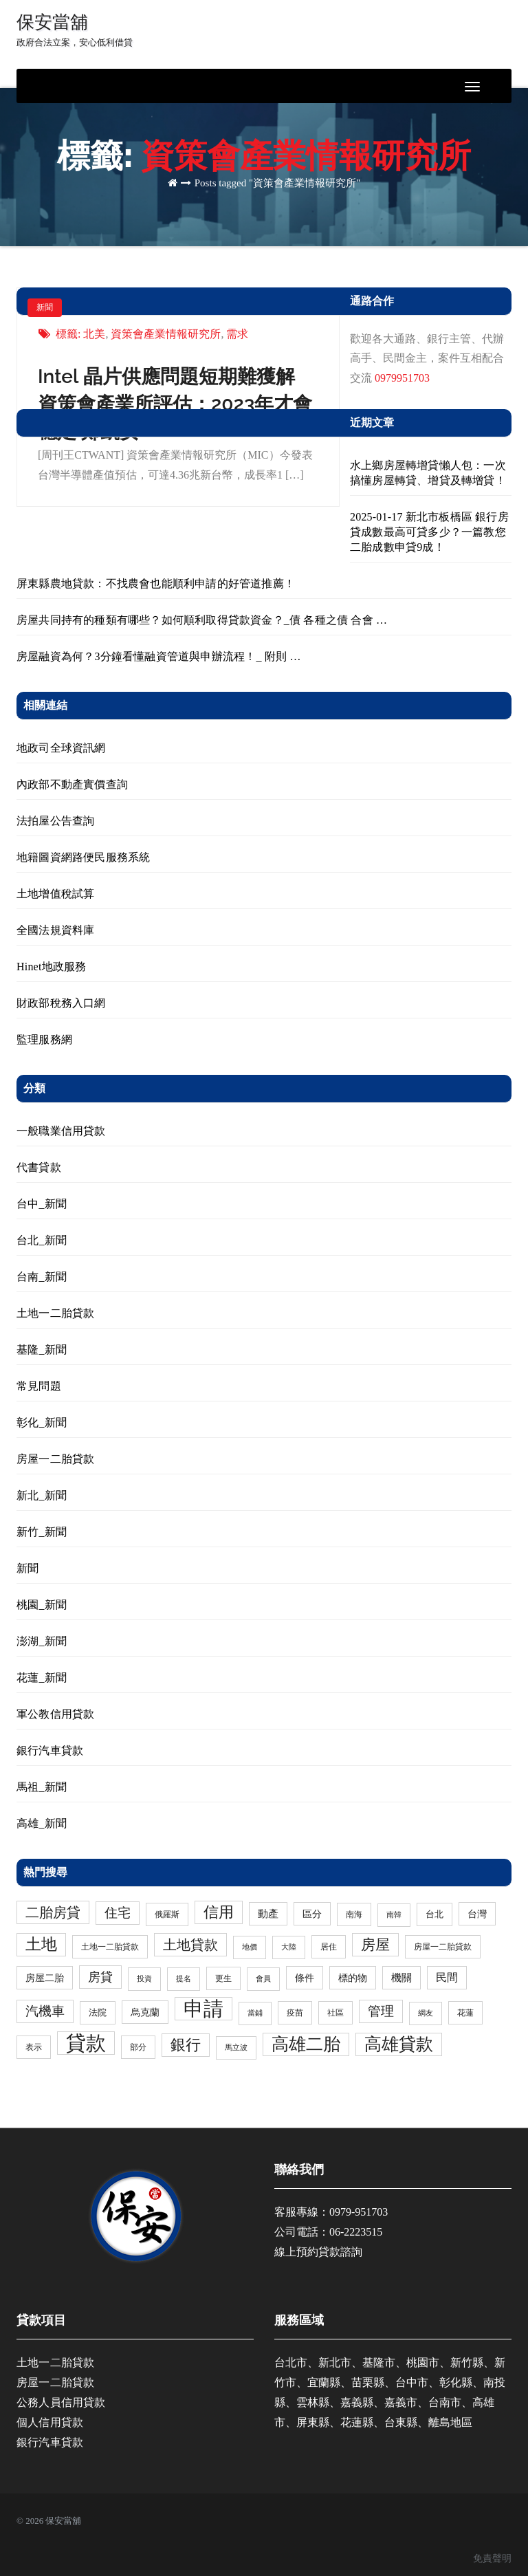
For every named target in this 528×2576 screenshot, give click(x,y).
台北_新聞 (41, 1240)
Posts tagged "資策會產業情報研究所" (277, 182)
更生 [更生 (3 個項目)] (223, 1978)
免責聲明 (492, 2558)
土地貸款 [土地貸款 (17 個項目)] (190, 1944)
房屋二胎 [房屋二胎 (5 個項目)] (44, 1977)
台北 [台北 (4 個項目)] (434, 1914)
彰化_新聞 (41, 1422)
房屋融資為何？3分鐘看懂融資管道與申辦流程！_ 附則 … (158, 656)
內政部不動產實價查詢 (72, 784)
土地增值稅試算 (55, 893)
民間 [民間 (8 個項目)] (447, 1978)
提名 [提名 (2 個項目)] (183, 1979)
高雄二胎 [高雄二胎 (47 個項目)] (306, 2044)
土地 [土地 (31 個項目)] (41, 1944)
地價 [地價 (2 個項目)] (249, 1947)
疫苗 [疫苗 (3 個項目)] (295, 2013)
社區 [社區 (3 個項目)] (335, 2013)
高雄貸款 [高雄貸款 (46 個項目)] (398, 2044)
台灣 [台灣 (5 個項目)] (477, 1913)
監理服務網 (44, 1039)
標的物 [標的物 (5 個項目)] (352, 1977)
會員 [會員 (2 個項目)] (263, 1979)
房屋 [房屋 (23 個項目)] (375, 1944)
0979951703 (402, 378)
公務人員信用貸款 (61, 2402)
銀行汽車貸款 (49, 1750)
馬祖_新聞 (41, 1787)
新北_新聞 (41, 1495)
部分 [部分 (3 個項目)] (138, 2047)
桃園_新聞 (41, 1605)
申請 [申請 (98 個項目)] (203, 2009)
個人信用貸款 (49, 2422)
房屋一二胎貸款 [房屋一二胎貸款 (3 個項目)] (443, 1947)
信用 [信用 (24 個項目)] (219, 1912)
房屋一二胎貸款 (55, 1459)
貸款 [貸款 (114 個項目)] (86, 2043)
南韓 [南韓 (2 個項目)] (394, 1915)
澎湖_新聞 (41, 1641)
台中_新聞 (41, 1204)
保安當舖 (74, 29)
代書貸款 (38, 1167)
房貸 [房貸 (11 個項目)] (100, 1977)
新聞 (44, 307)
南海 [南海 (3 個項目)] (354, 1914)
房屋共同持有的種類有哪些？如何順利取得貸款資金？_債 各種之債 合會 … (201, 620)
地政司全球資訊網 (61, 748)
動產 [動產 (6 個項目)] (268, 1913)
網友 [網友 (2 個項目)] (425, 2013)
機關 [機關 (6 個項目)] (401, 1977)
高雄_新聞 (41, 1823)
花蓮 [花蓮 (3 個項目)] (465, 2013)
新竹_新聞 (41, 1532)
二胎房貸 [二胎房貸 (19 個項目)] (52, 1912)
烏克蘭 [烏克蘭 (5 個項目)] (145, 2012)
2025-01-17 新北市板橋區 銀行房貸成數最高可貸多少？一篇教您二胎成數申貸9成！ (429, 532)
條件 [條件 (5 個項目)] (304, 1977)
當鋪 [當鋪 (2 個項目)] (255, 2013)
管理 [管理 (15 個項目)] (381, 2011)
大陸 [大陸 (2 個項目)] (288, 1947)
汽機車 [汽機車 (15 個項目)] (45, 2011)
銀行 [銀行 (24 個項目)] (185, 2045)
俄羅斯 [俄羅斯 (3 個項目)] (167, 1914)
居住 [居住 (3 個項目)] (328, 1947)
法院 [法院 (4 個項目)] (98, 2012)
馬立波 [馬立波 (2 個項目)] (236, 2047)
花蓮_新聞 (41, 1677)
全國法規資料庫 (55, 930)
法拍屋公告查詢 (55, 821)
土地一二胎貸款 (55, 1313)
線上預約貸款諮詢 (318, 2252)
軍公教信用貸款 (55, 1714)
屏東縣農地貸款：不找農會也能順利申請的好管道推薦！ (155, 583)
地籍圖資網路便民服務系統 (83, 857)
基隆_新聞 (41, 1349)
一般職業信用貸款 (61, 1131)
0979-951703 (358, 2212)
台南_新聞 (41, 1276)
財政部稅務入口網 (61, 1003)
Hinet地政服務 (51, 966)
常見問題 (38, 1386)
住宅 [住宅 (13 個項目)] (117, 1913)
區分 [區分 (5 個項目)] (312, 1913)
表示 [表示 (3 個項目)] (33, 2047)
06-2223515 (355, 2232)
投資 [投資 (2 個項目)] (144, 1979)
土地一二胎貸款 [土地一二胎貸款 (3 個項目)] (110, 1947)
